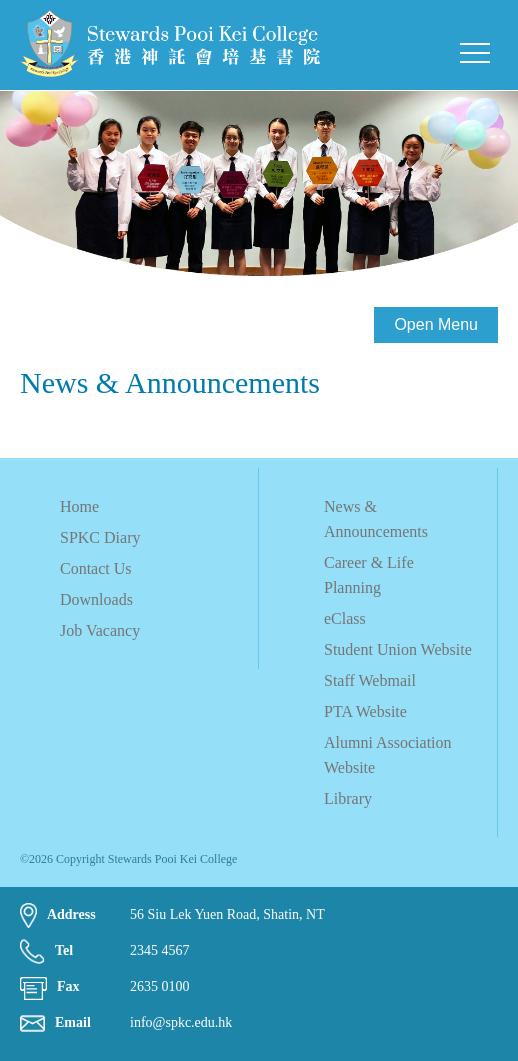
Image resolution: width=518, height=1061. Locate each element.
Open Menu (436, 324)
